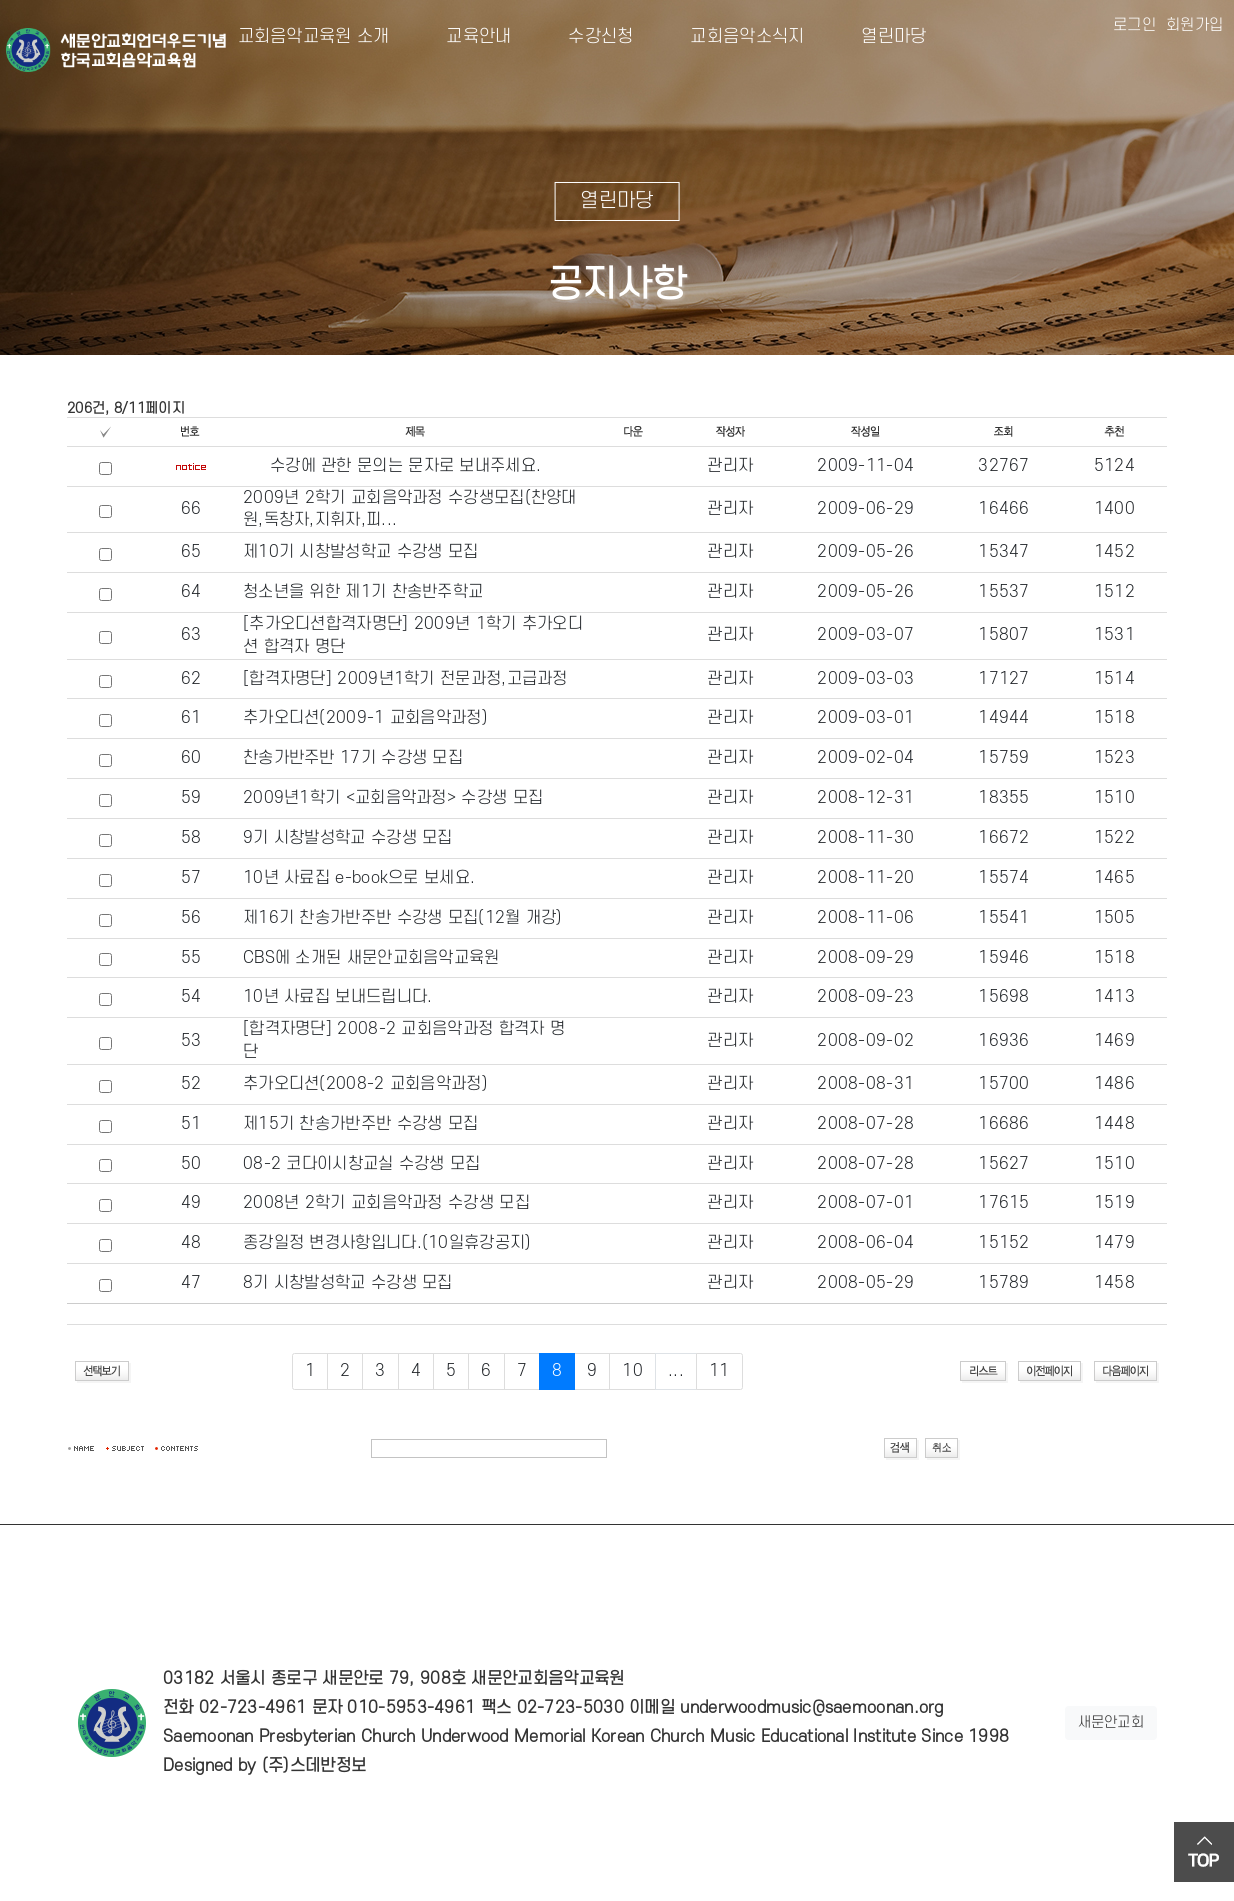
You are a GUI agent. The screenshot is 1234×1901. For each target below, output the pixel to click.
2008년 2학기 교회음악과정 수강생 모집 (386, 1203)
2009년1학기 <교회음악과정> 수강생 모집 (393, 798)
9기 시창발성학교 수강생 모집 (348, 838)
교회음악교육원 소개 (314, 36)
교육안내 (463, 36)
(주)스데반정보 (314, 1766)
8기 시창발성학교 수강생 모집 (348, 1283)
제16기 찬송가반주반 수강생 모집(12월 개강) (403, 918)
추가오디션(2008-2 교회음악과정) (365, 1084)
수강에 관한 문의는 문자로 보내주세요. (405, 466)
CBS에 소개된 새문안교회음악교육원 (371, 958)
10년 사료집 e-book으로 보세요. (359, 878)
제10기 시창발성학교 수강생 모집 (360, 552)
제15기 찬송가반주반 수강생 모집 (360, 1124)
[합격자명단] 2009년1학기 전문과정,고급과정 (405, 679)
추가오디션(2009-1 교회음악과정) (365, 718)
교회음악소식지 (732, 36)
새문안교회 (1111, 1722)
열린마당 (877, 36)
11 (719, 1371)
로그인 (1134, 25)
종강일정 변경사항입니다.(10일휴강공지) (387, 1243)
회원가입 (1194, 25)
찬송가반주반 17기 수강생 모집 (353, 758)
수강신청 (585, 36)
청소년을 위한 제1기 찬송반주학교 (363, 592)
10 (632, 1371)
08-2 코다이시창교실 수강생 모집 (362, 1164)
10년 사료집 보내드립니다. (338, 997)
